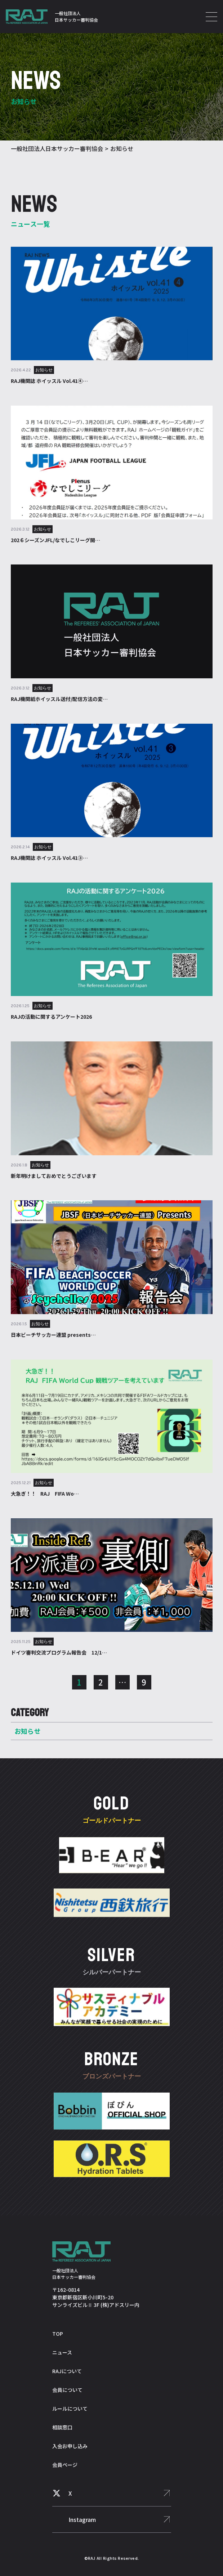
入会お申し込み (70, 2446)
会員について (67, 2389)
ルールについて (70, 2408)
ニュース (62, 2352)
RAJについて (67, 2371)
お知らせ (27, 1731)
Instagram (82, 2519)
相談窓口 (62, 2427)
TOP (57, 2333)
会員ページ (64, 2464)
